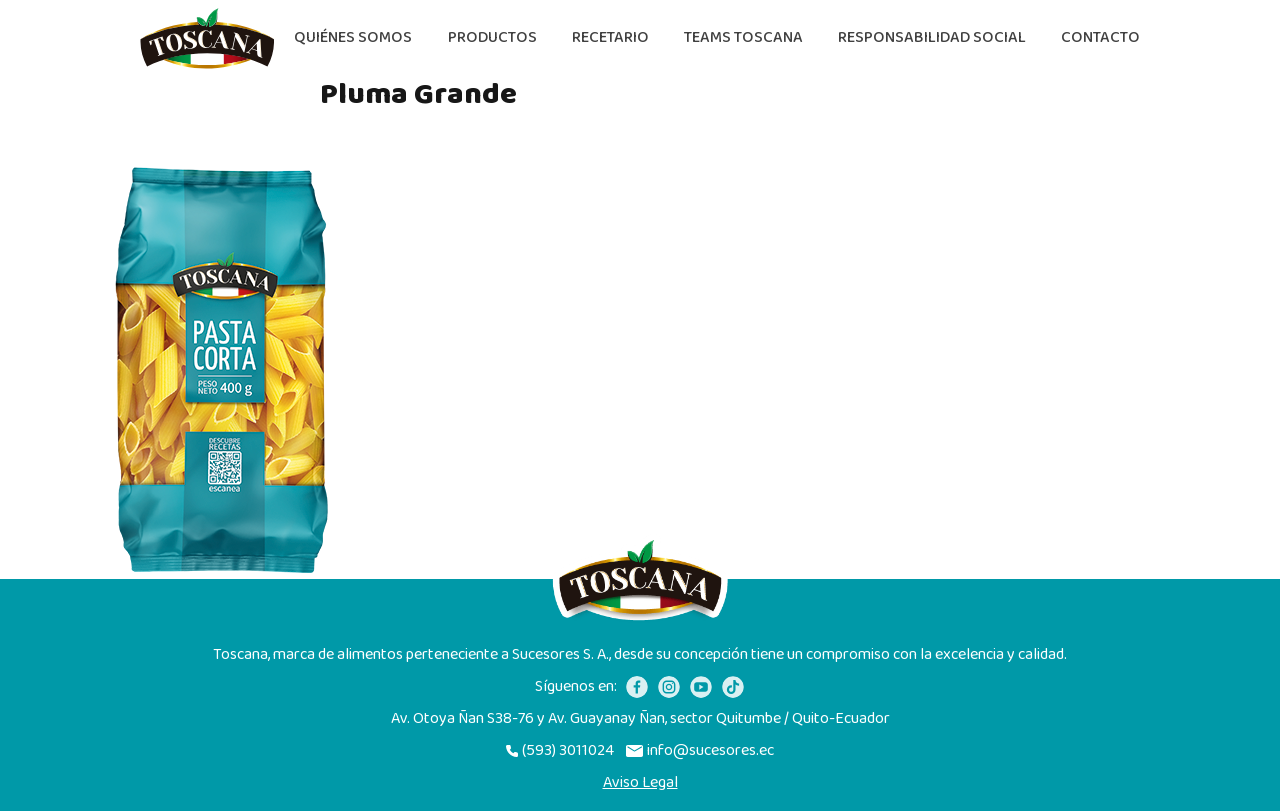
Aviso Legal (640, 783)
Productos (492, 37)
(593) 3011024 (560, 751)
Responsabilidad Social (932, 37)
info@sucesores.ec (700, 751)
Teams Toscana (743, 37)
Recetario (610, 37)
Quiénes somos (353, 37)
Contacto (1100, 37)
